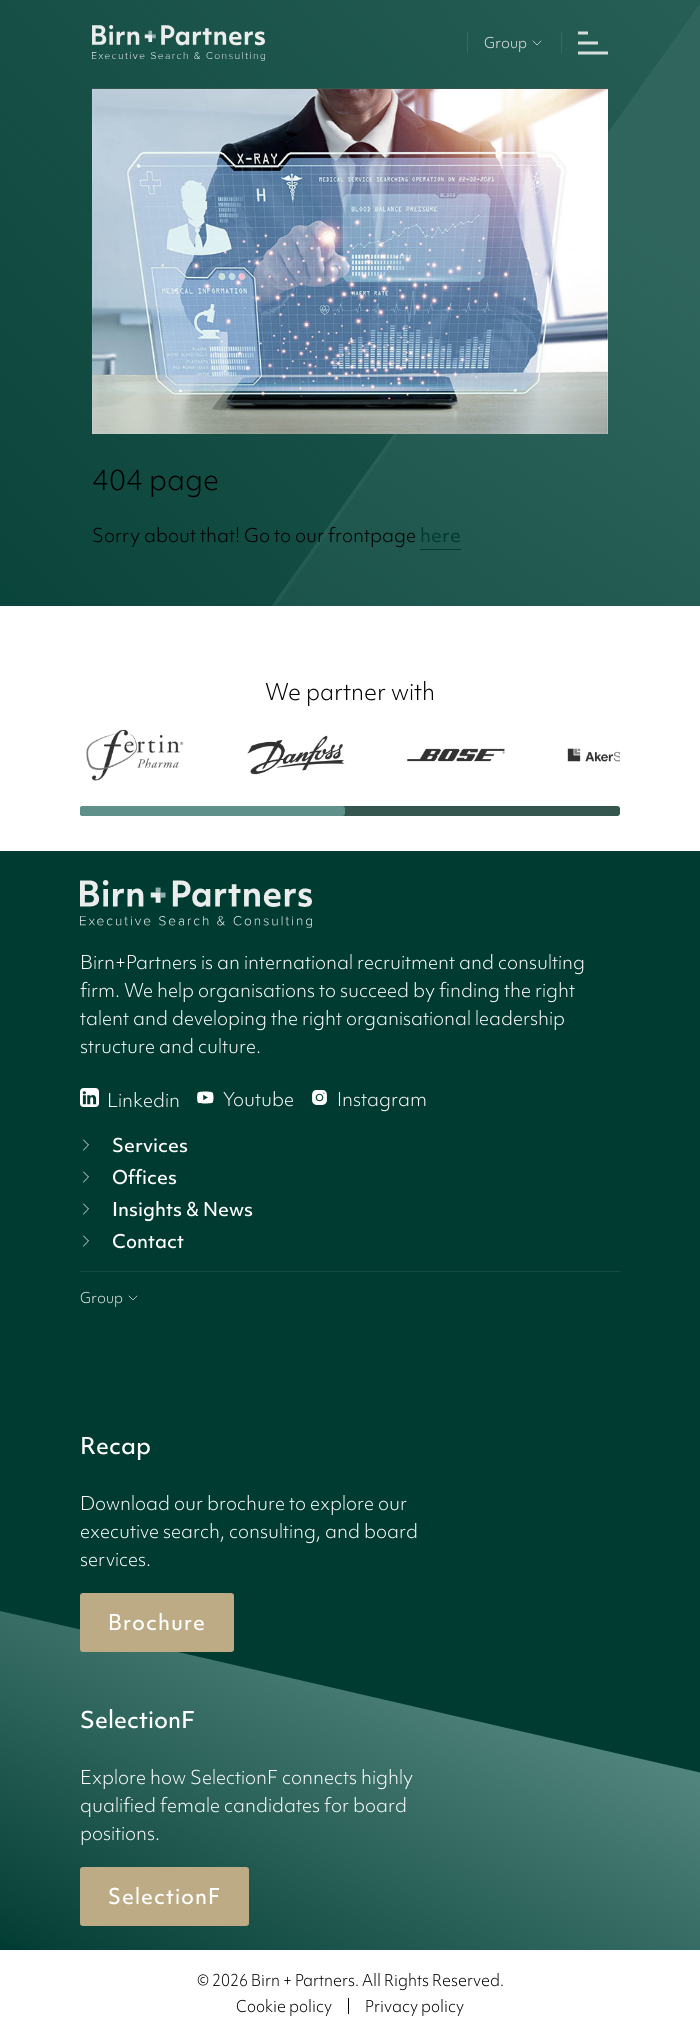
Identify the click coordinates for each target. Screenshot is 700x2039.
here (440, 535)
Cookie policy (284, 2006)
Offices (126, 1177)
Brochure (157, 1622)
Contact (130, 1241)
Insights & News (164, 1209)
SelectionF (164, 1896)
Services (132, 1145)
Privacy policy (414, 2006)
